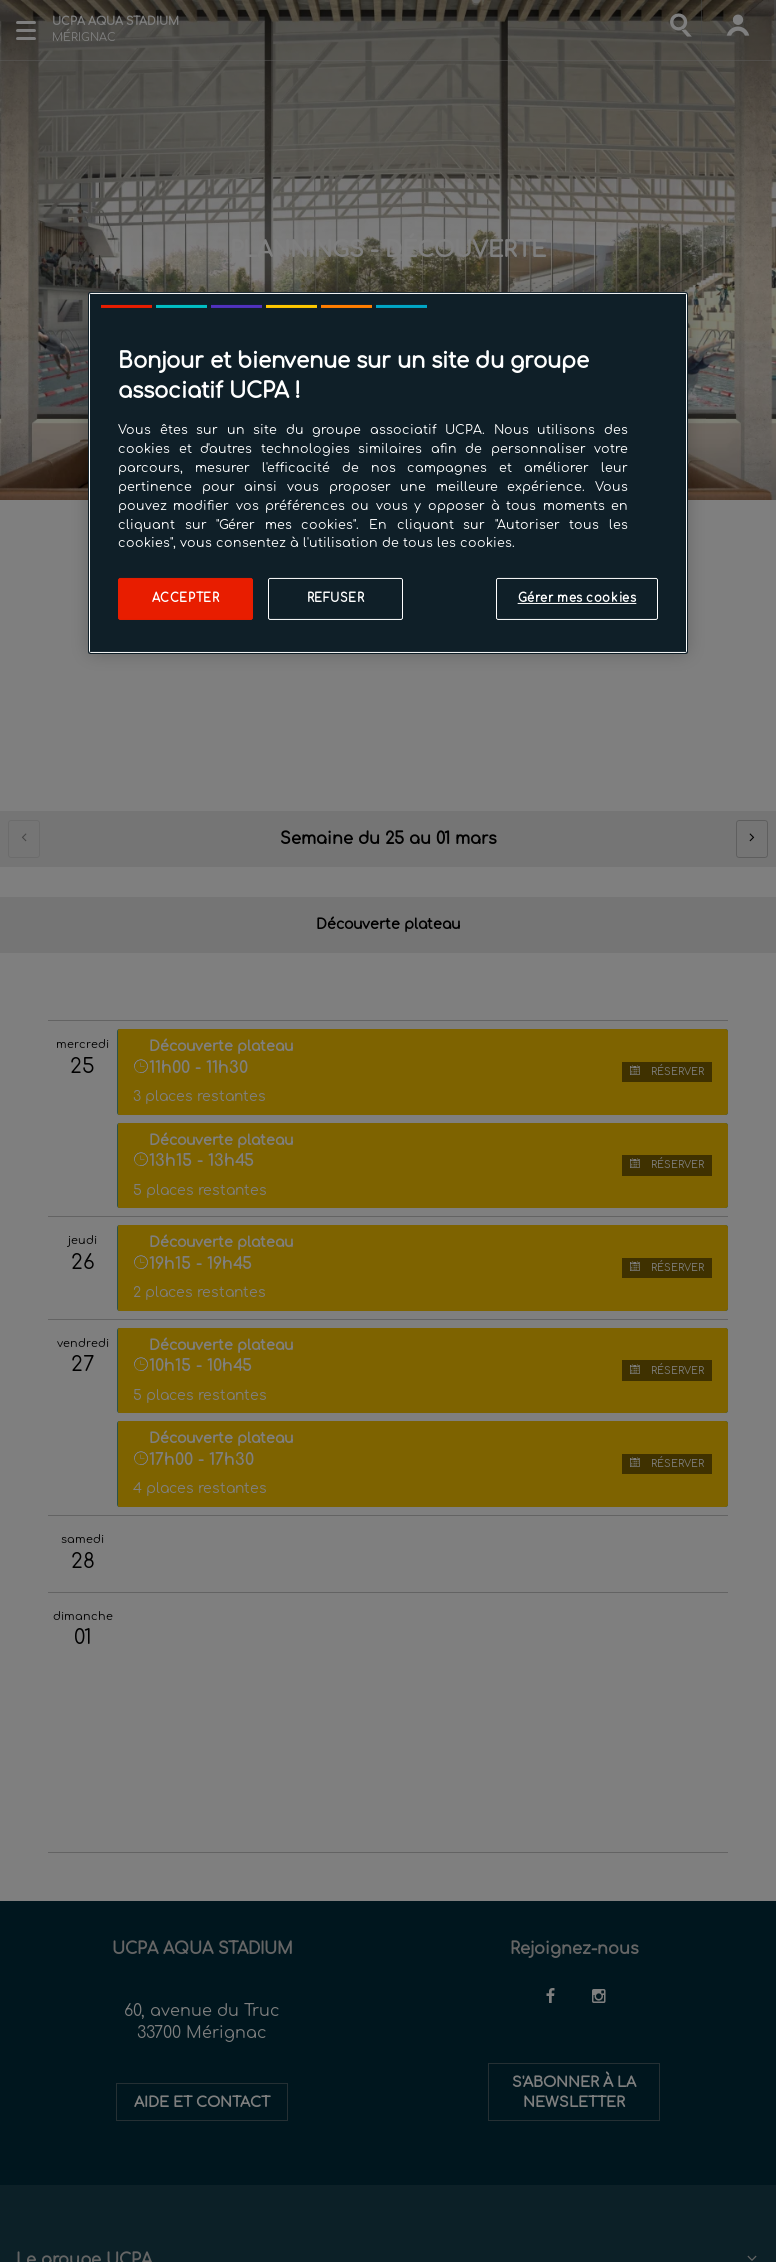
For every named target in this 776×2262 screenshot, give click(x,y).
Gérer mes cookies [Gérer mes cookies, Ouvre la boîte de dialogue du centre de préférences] (577, 598)
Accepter (186, 598)
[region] (388, 473)
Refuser (336, 598)
